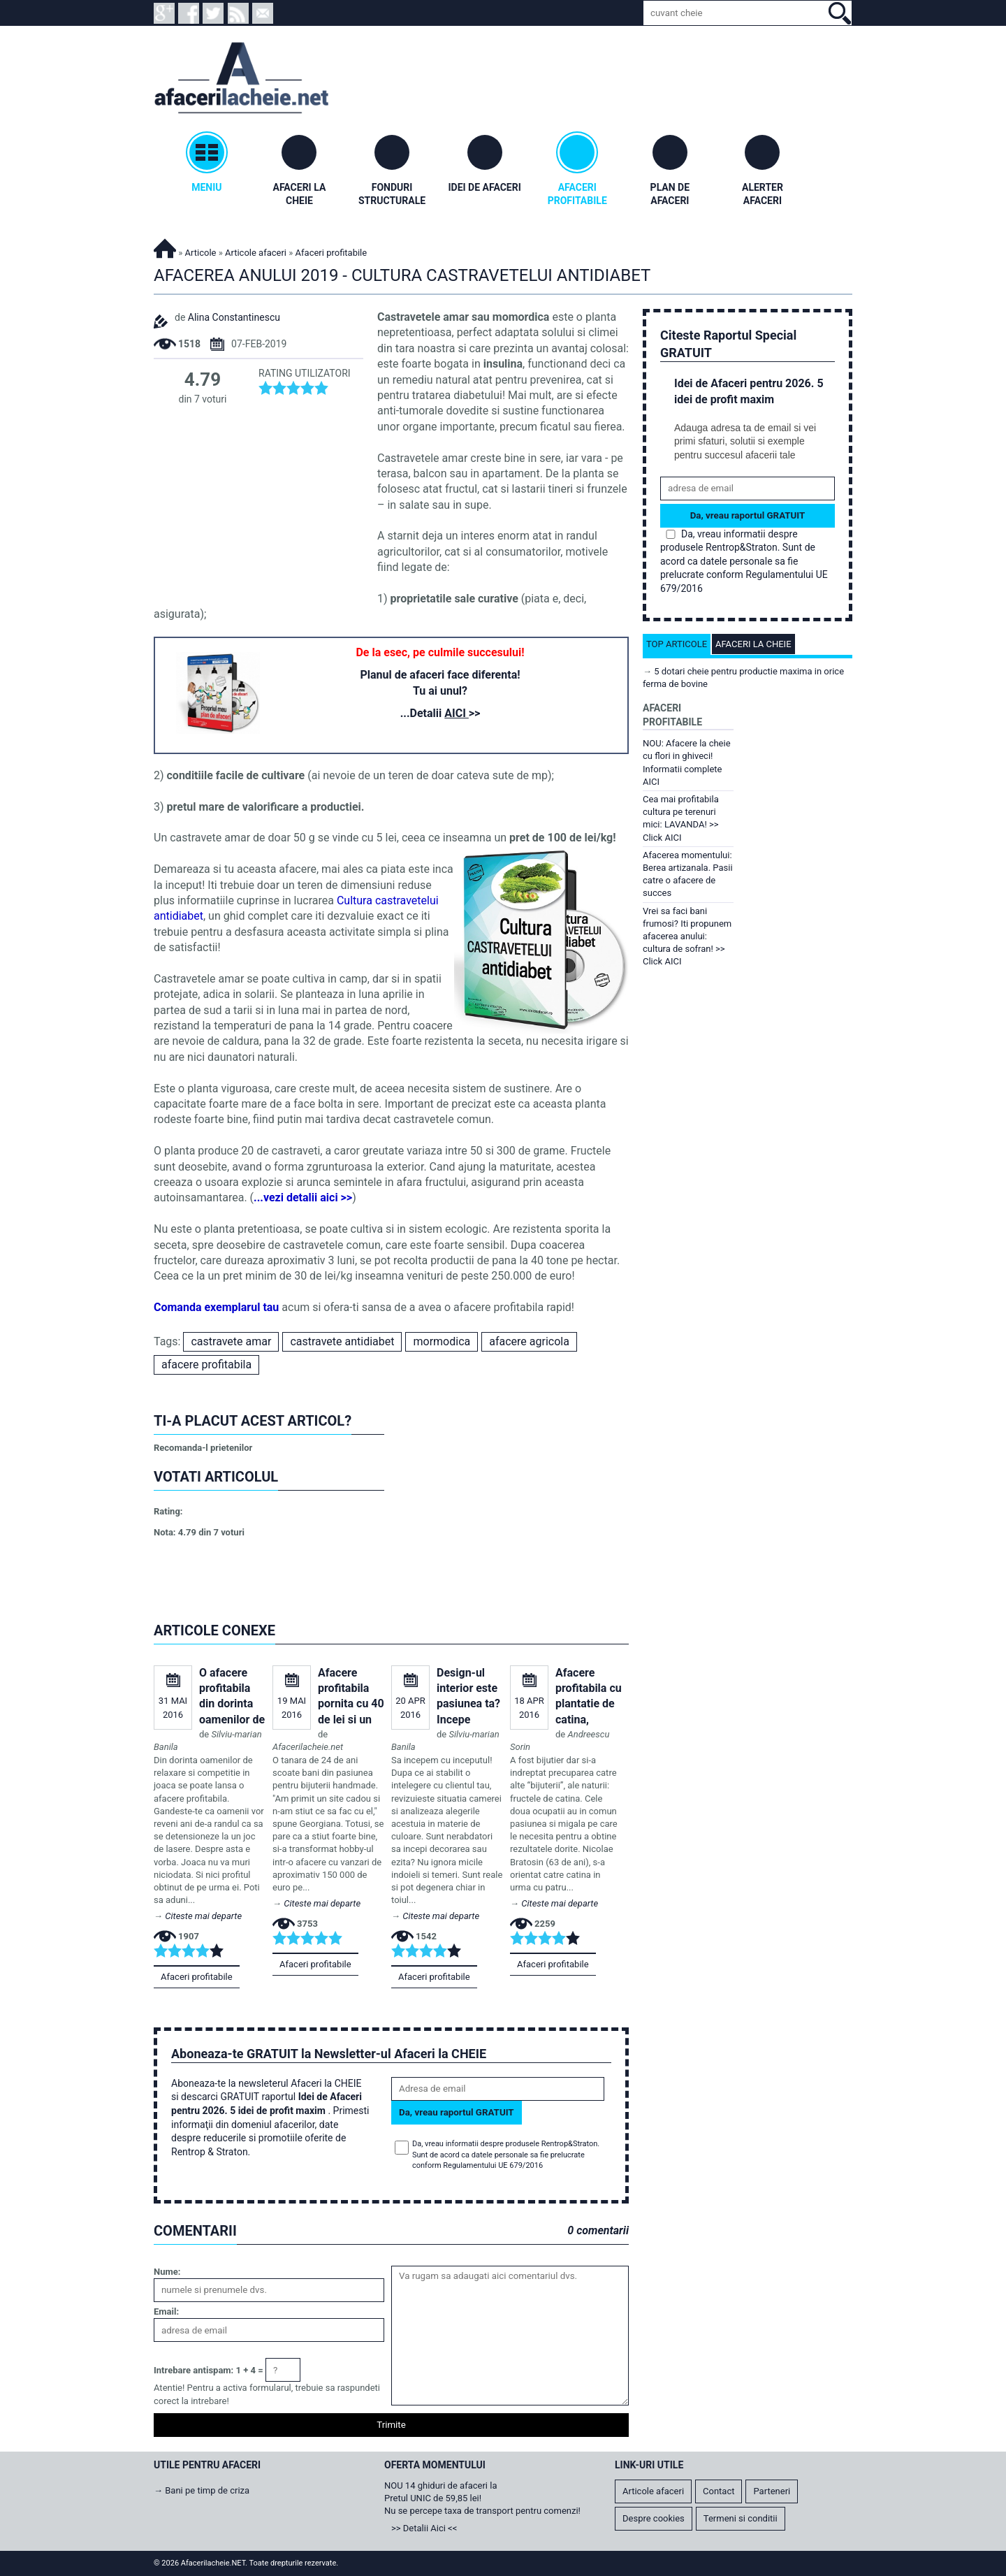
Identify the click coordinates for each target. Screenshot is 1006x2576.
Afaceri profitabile (197, 1976)
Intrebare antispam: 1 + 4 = (208, 2370)
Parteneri (771, 2491)
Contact (718, 2491)
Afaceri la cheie (753, 644)
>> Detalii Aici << (424, 2528)
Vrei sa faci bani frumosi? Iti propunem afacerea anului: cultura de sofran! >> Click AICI (687, 936)
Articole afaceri (255, 252)
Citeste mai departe (203, 1916)
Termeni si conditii (741, 2518)
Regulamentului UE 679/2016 (493, 2165)
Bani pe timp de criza (207, 2490)
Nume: (167, 2271)
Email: (166, 2311)
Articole (201, 252)
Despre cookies (653, 2518)
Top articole (676, 644)
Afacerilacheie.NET (165, 246)
